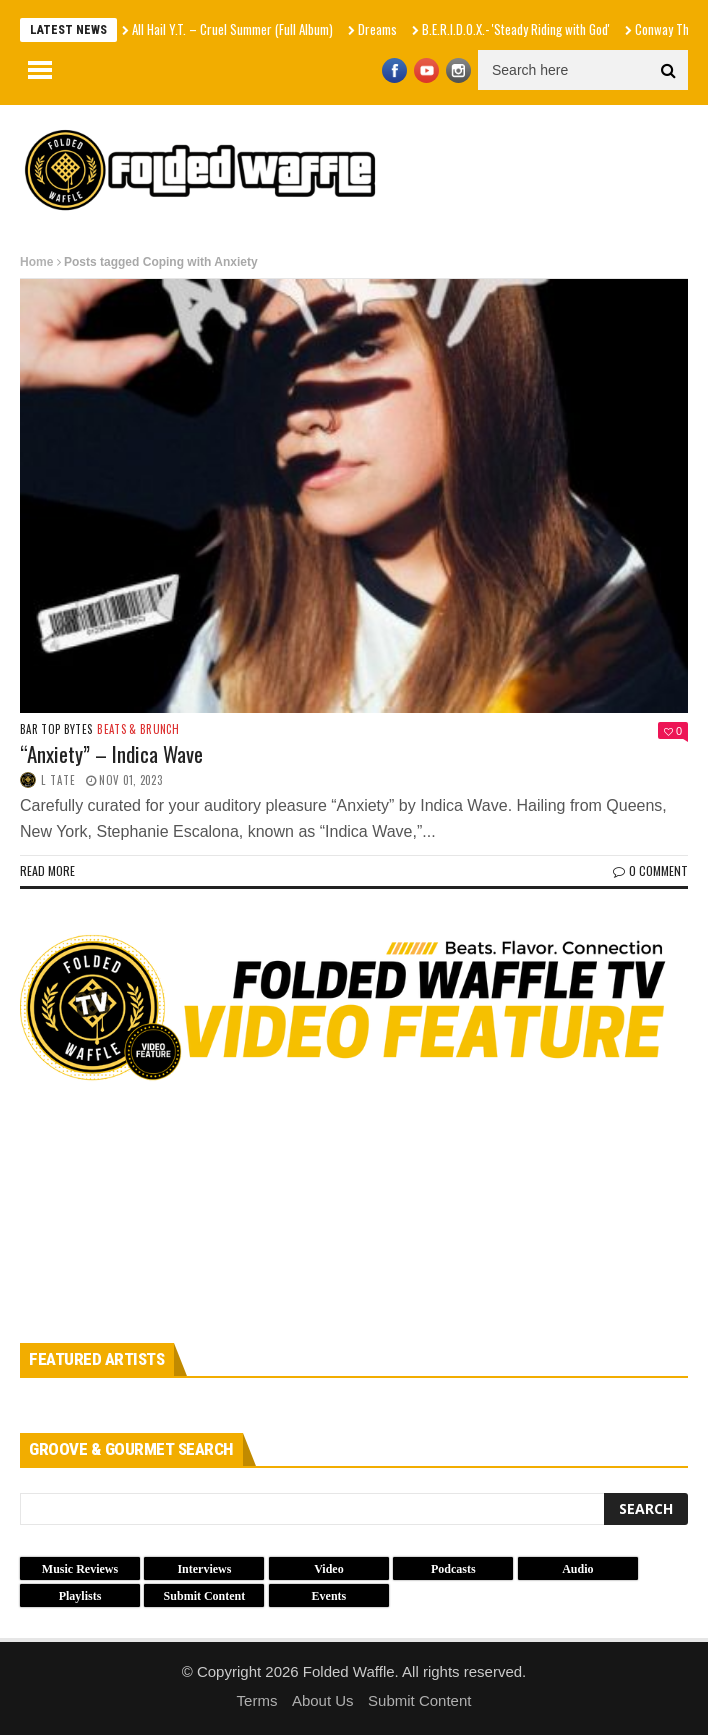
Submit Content (419, 1700)
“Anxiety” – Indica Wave (111, 753)
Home (36, 262)
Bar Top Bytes (56, 729)
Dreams (377, 29)
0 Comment (650, 870)
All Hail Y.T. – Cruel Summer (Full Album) (232, 29)
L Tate (58, 780)
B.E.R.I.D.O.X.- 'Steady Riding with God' (516, 29)
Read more (47, 870)
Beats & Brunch (138, 729)
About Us (323, 1700)
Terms (257, 1700)
